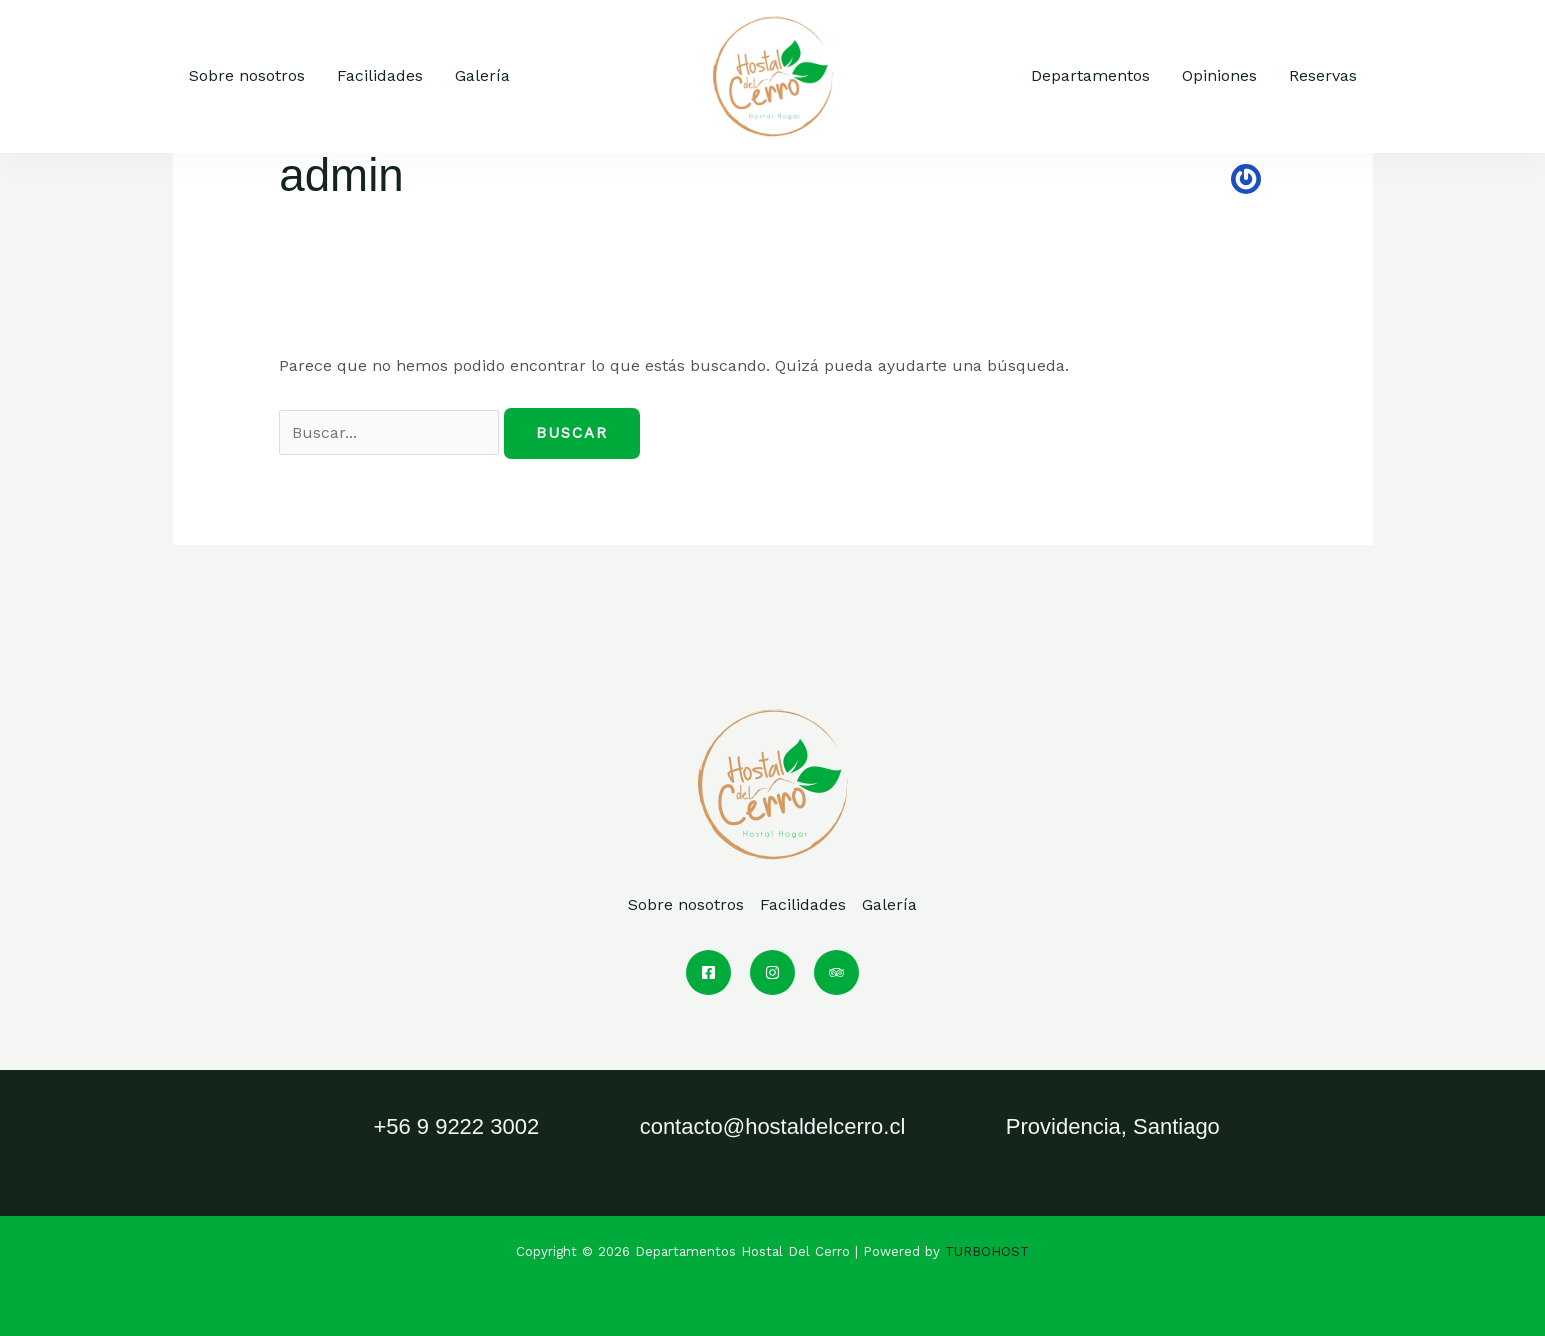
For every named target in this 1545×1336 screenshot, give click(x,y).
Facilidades (380, 75)
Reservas (1323, 75)
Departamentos (1090, 75)
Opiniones (1219, 75)
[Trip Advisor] (836, 972)
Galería (482, 75)
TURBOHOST (987, 1251)
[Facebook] (708, 972)
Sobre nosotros (247, 75)
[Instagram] (772, 972)
